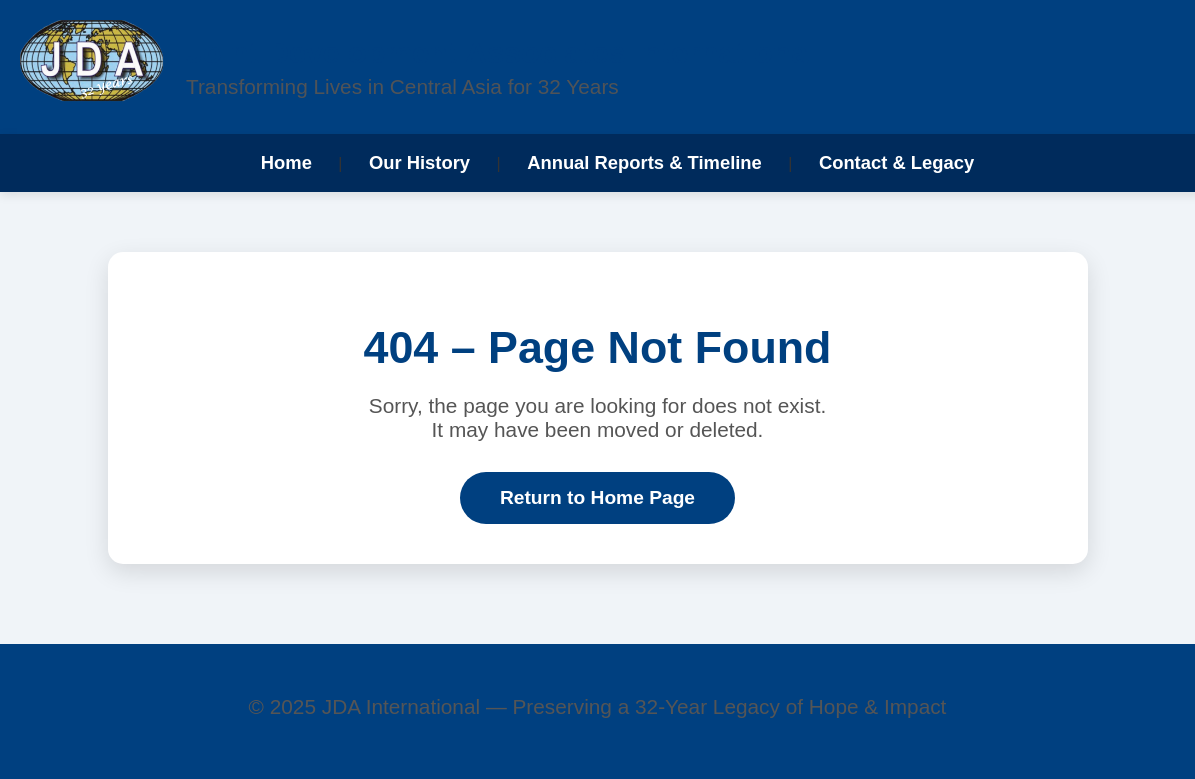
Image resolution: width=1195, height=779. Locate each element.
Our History (419, 162)
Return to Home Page (597, 497)
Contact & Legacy (896, 162)
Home (286, 162)
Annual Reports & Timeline (644, 162)
